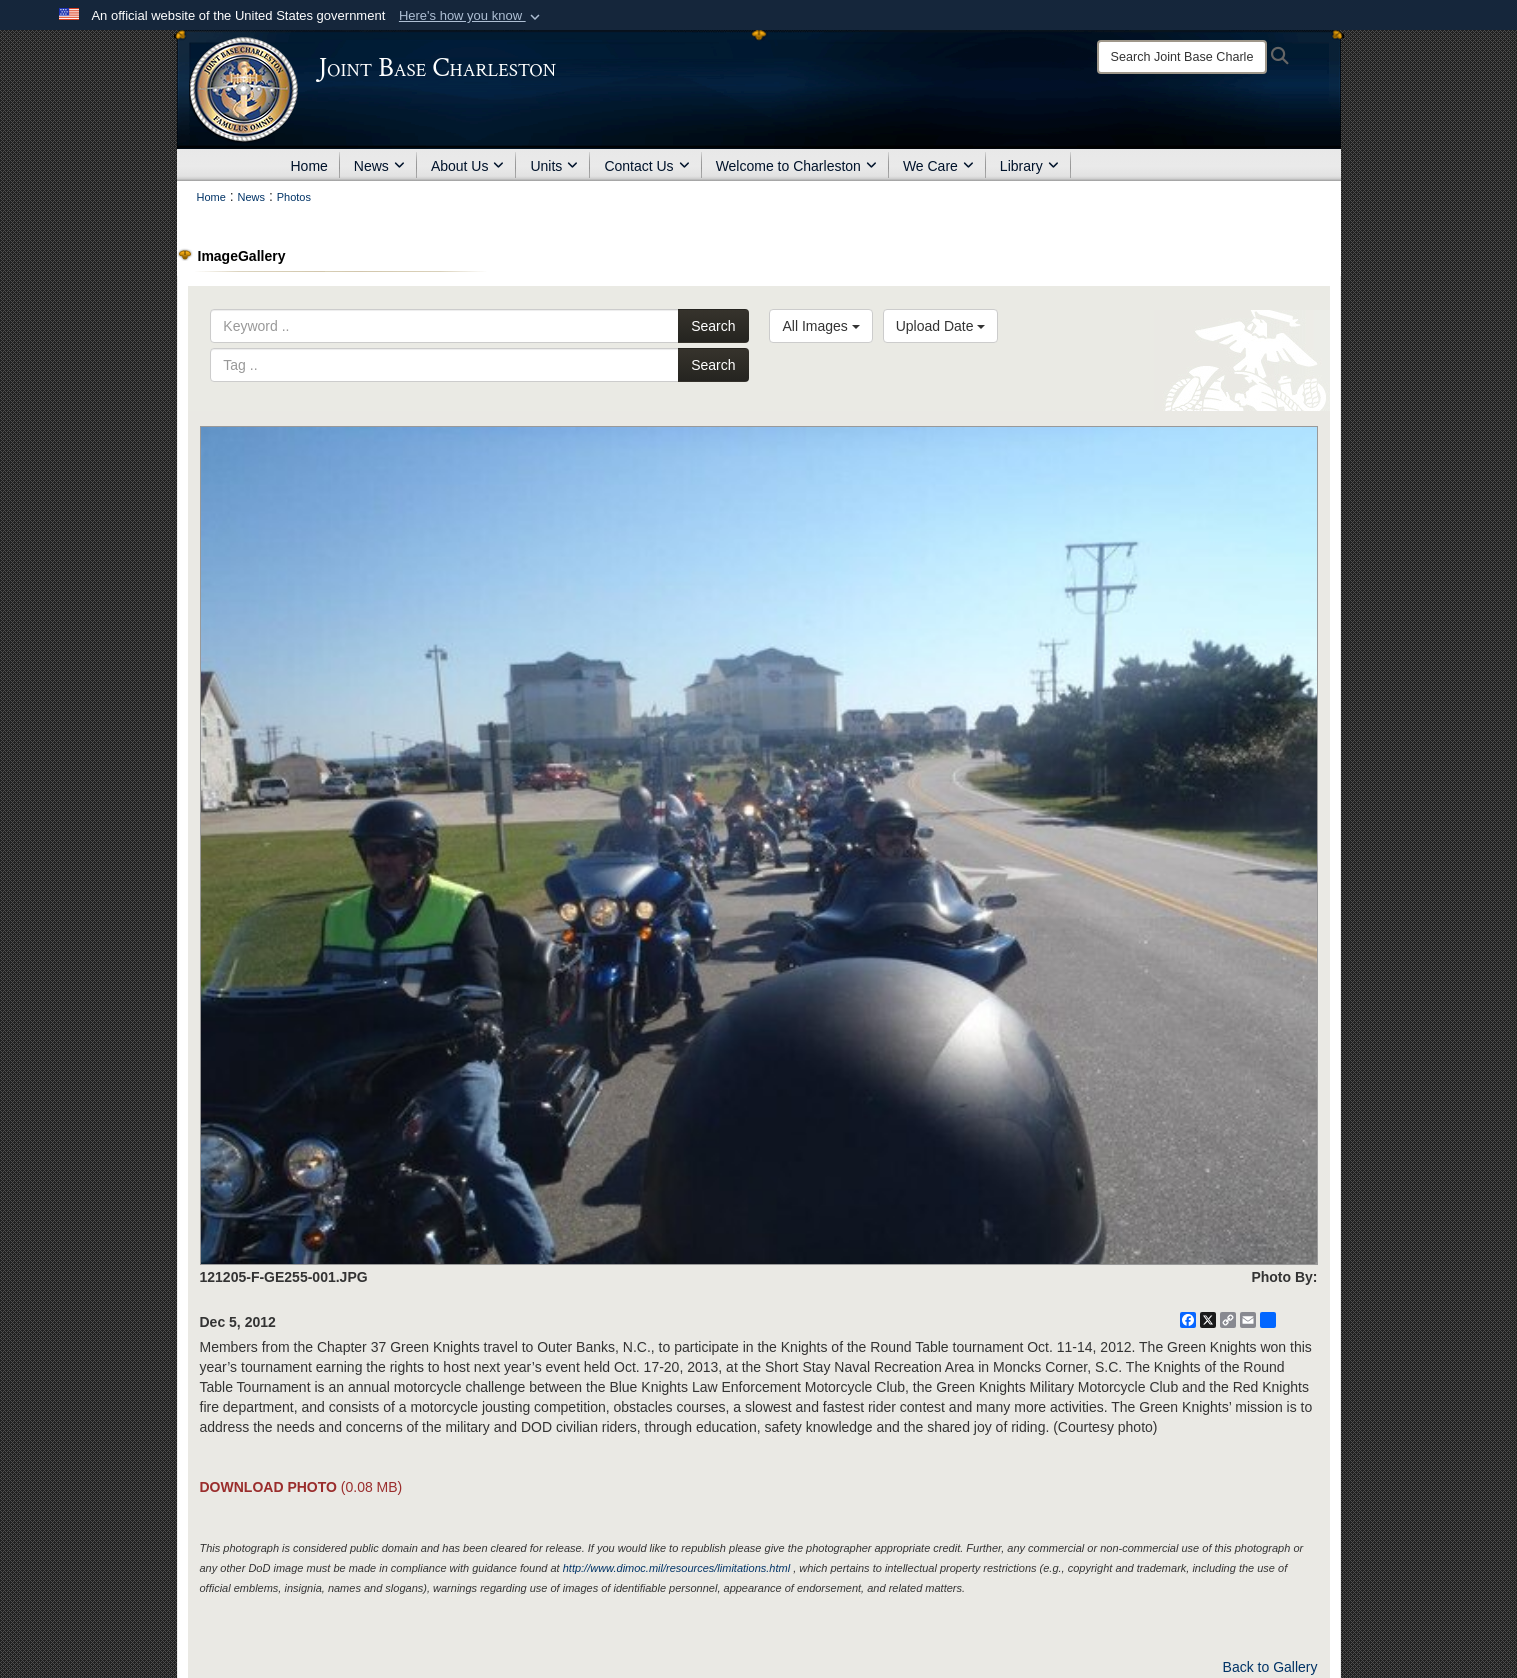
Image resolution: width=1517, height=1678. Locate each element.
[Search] (1182, 57)
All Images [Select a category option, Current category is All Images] (820, 326)
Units (554, 166)
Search (713, 326)
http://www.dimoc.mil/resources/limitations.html (676, 1568)
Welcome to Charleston (796, 166)
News (379, 166)
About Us (468, 166)
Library (1029, 166)
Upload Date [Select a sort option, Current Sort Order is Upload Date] (941, 326)
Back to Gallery (1270, 1667)
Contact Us (646, 166)
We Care (938, 166)
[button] (471, 16)
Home (309, 166)
